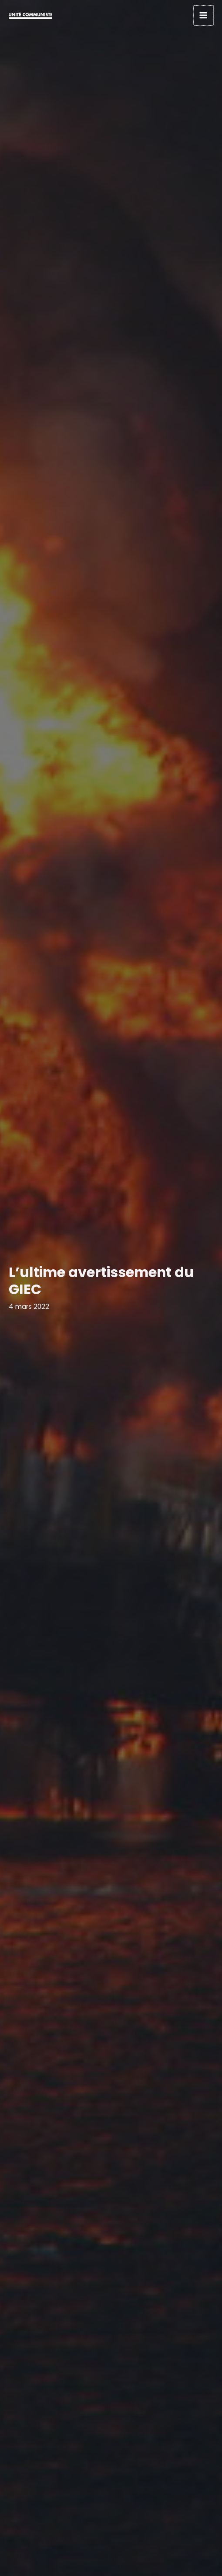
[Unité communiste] (30, 15)
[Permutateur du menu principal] (204, 15)
